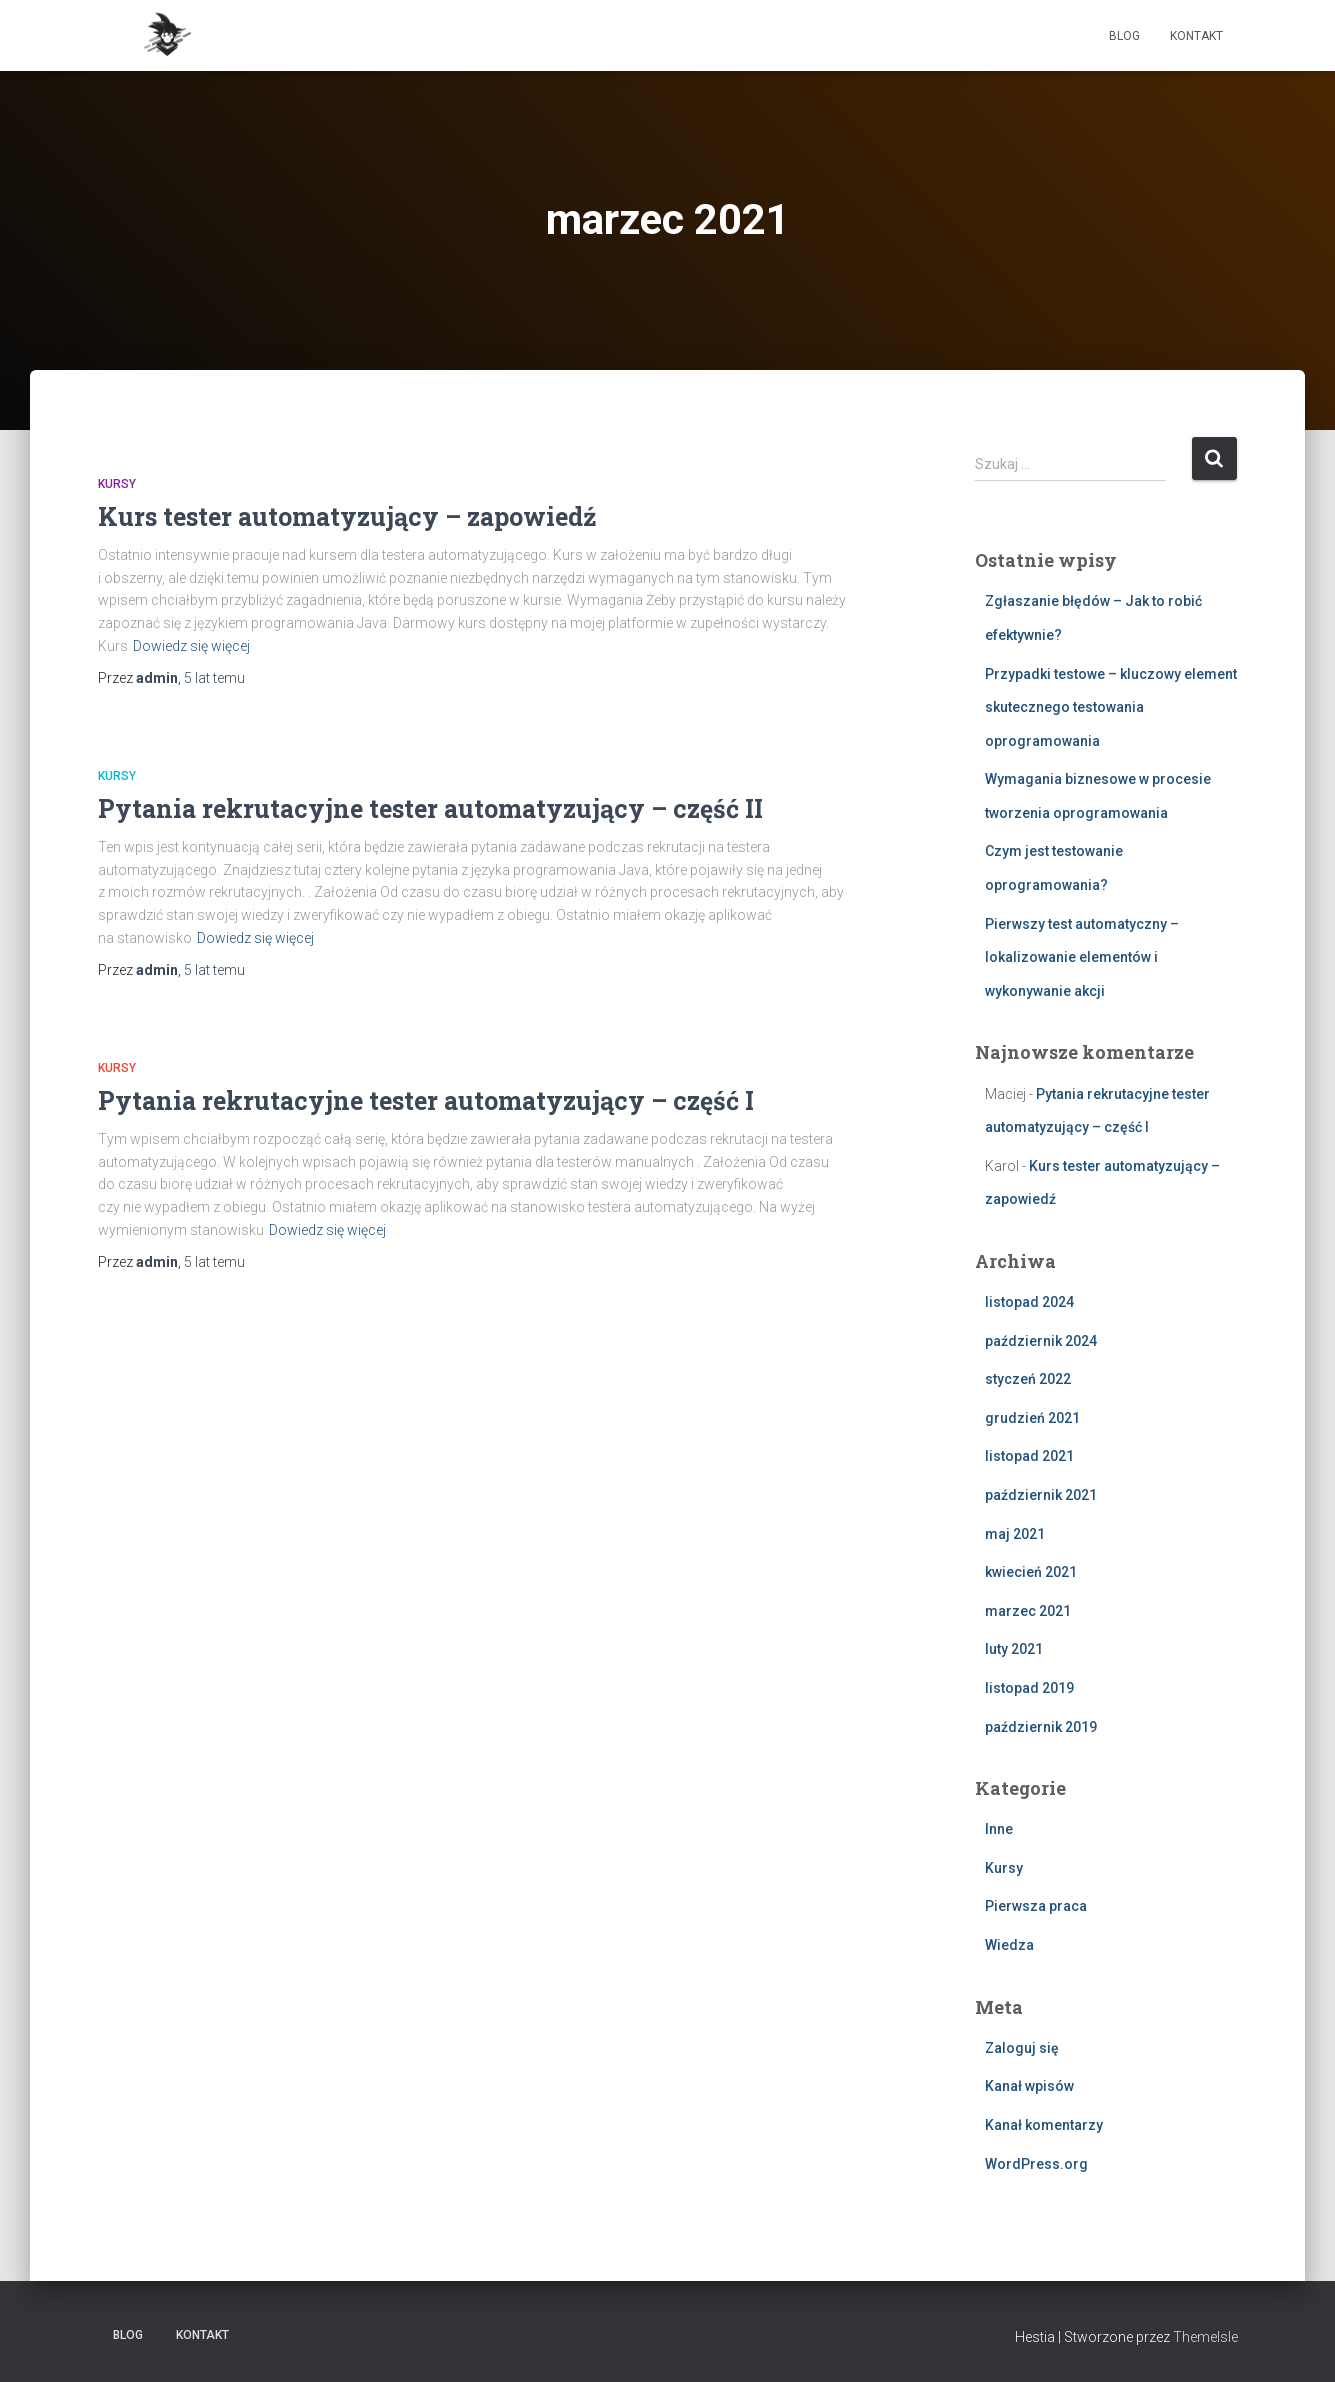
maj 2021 (1015, 1534)
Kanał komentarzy (1044, 2125)
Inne (999, 1829)
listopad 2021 (1029, 1456)
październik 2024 (1041, 1341)
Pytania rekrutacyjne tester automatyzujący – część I (426, 1100)
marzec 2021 (1028, 1611)
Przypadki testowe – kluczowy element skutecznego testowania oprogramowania (1111, 707)
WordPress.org (1036, 2164)
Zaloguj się (1022, 2048)
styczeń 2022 (1028, 1379)
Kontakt (1196, 36)
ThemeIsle (1205, 2337)
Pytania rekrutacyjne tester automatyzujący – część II (430, 808)
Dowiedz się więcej (191, 646)
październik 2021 (1041, 1495)
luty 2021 (1014, 1649)
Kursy (117, 484)
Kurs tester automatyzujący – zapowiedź (347, 516)
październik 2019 (1041, 1727)
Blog (1124, 36)
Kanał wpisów (1029, 2086)
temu (214, 678)
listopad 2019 (1029, 1688)
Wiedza (1009, 1945)
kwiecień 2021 (1031, 1572)
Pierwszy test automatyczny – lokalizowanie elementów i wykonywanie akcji (1082, 957)
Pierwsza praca (1036, 1906)
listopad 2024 (1029, 1302)
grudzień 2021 (1032, 1418)
